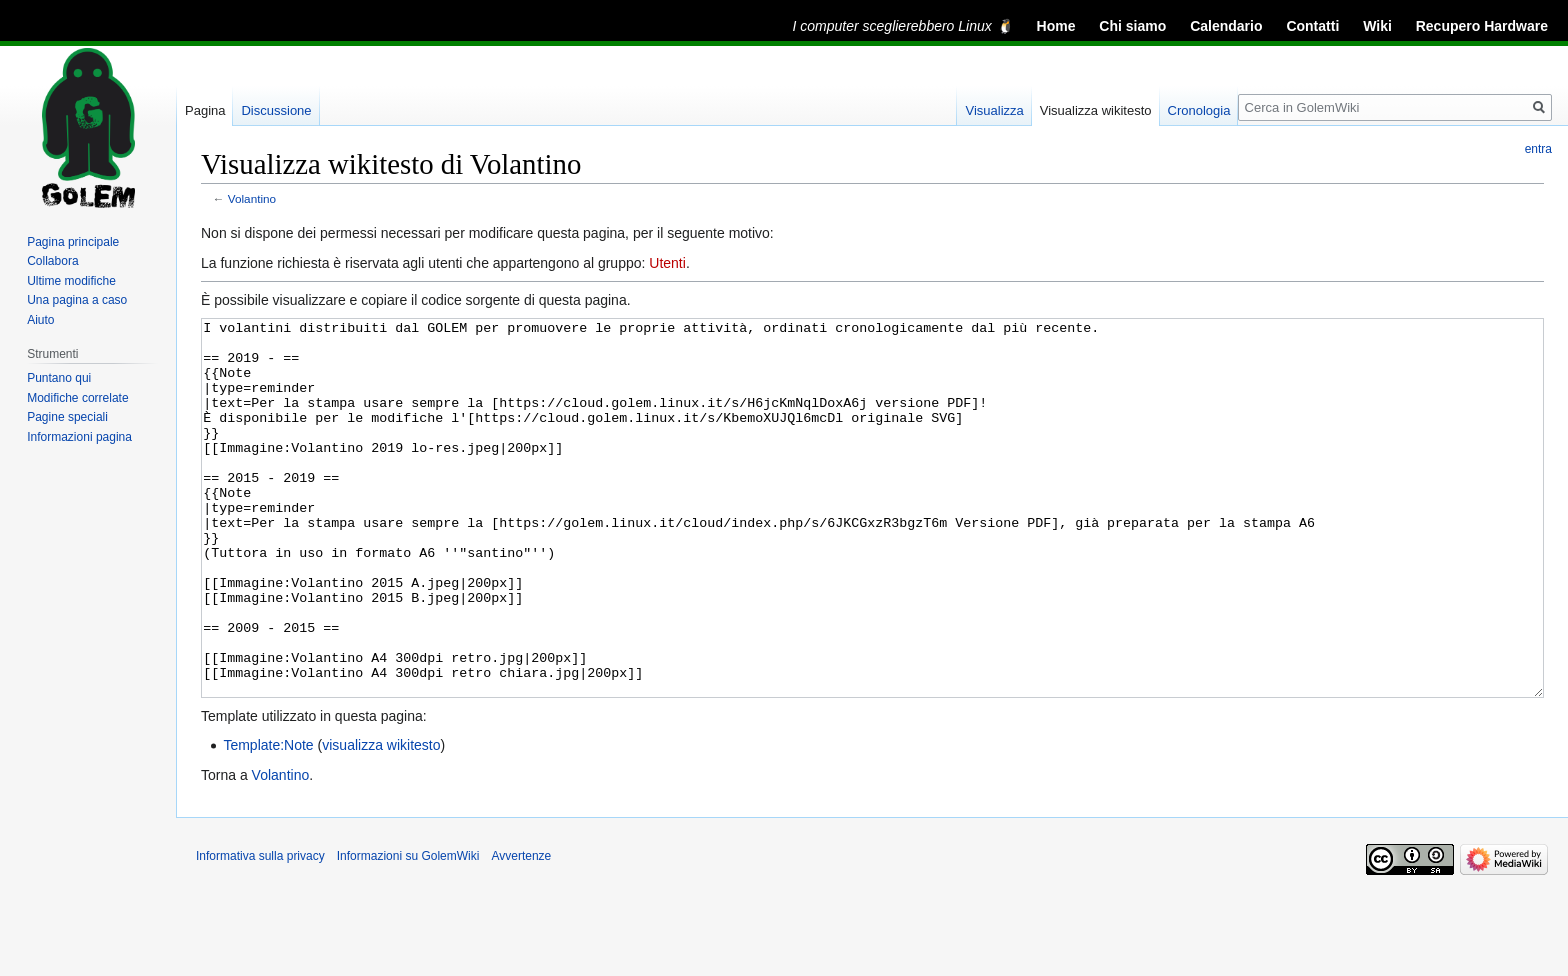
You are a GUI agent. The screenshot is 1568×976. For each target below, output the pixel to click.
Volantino (252, 198)
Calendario (1226, 26)
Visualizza (994, 110)
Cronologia (1199, 110)
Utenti (667, 263)
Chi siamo (1132, 26)
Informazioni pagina (79, 437)
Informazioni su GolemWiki (408, 931)
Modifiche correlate (77, 398)
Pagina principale (73, 242)
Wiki (1377, 26)
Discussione (276, 110)
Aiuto (40, 320)
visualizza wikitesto (381, 820)
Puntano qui (59, 378)
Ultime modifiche (71, 281)
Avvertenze (521, 931)
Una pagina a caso (77, 300)
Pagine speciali (67, 417)
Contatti (1312, 26)
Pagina (205, 110)
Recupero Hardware (1482, 26)
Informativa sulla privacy (260, 931)
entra (1538, 149)
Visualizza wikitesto (1096, 110)
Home (1056, 26)
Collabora (52, 261)
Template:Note (268, 820)
